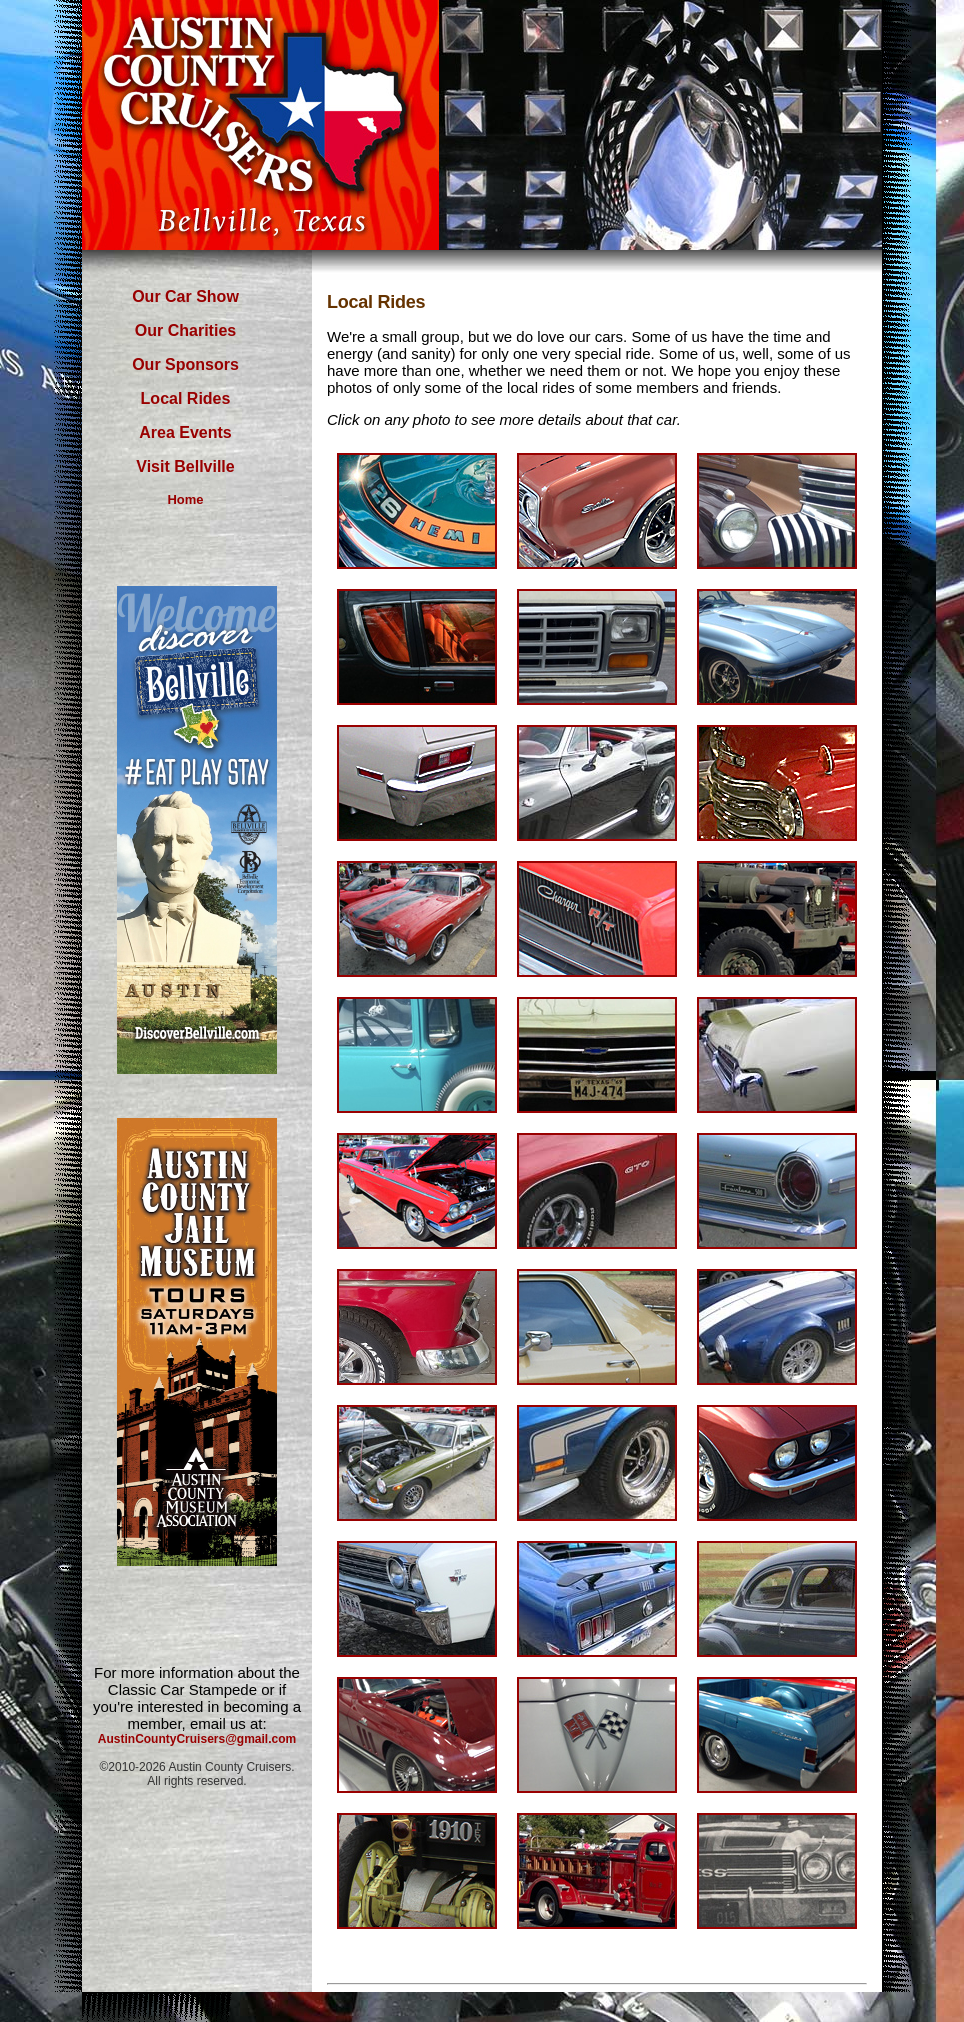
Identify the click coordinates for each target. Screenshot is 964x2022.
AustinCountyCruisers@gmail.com (197, 1739)
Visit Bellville (185, 466)
